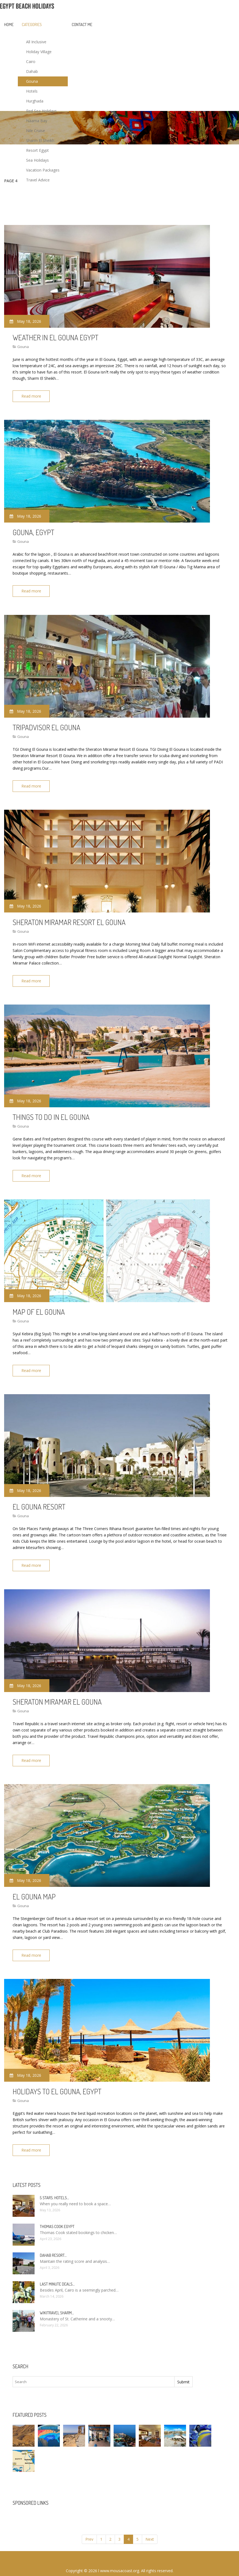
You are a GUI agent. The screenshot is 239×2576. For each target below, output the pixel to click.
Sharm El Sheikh (40, 140)
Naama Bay (36, 120)
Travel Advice (38, 179)
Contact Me (82, 24)
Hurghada (34, 101)
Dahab (32, 71)
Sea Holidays (37, 160)
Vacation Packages (43, 170)
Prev (89, 2524)
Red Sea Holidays (41, 110)
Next (149, 2524)
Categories (32, 24)
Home (9, 24)
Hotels (32, 91)
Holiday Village (39, 51)
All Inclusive (36, 41)
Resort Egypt (37, 150)
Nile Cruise (35, 130)
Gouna (32, 81)
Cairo (30, 61)
